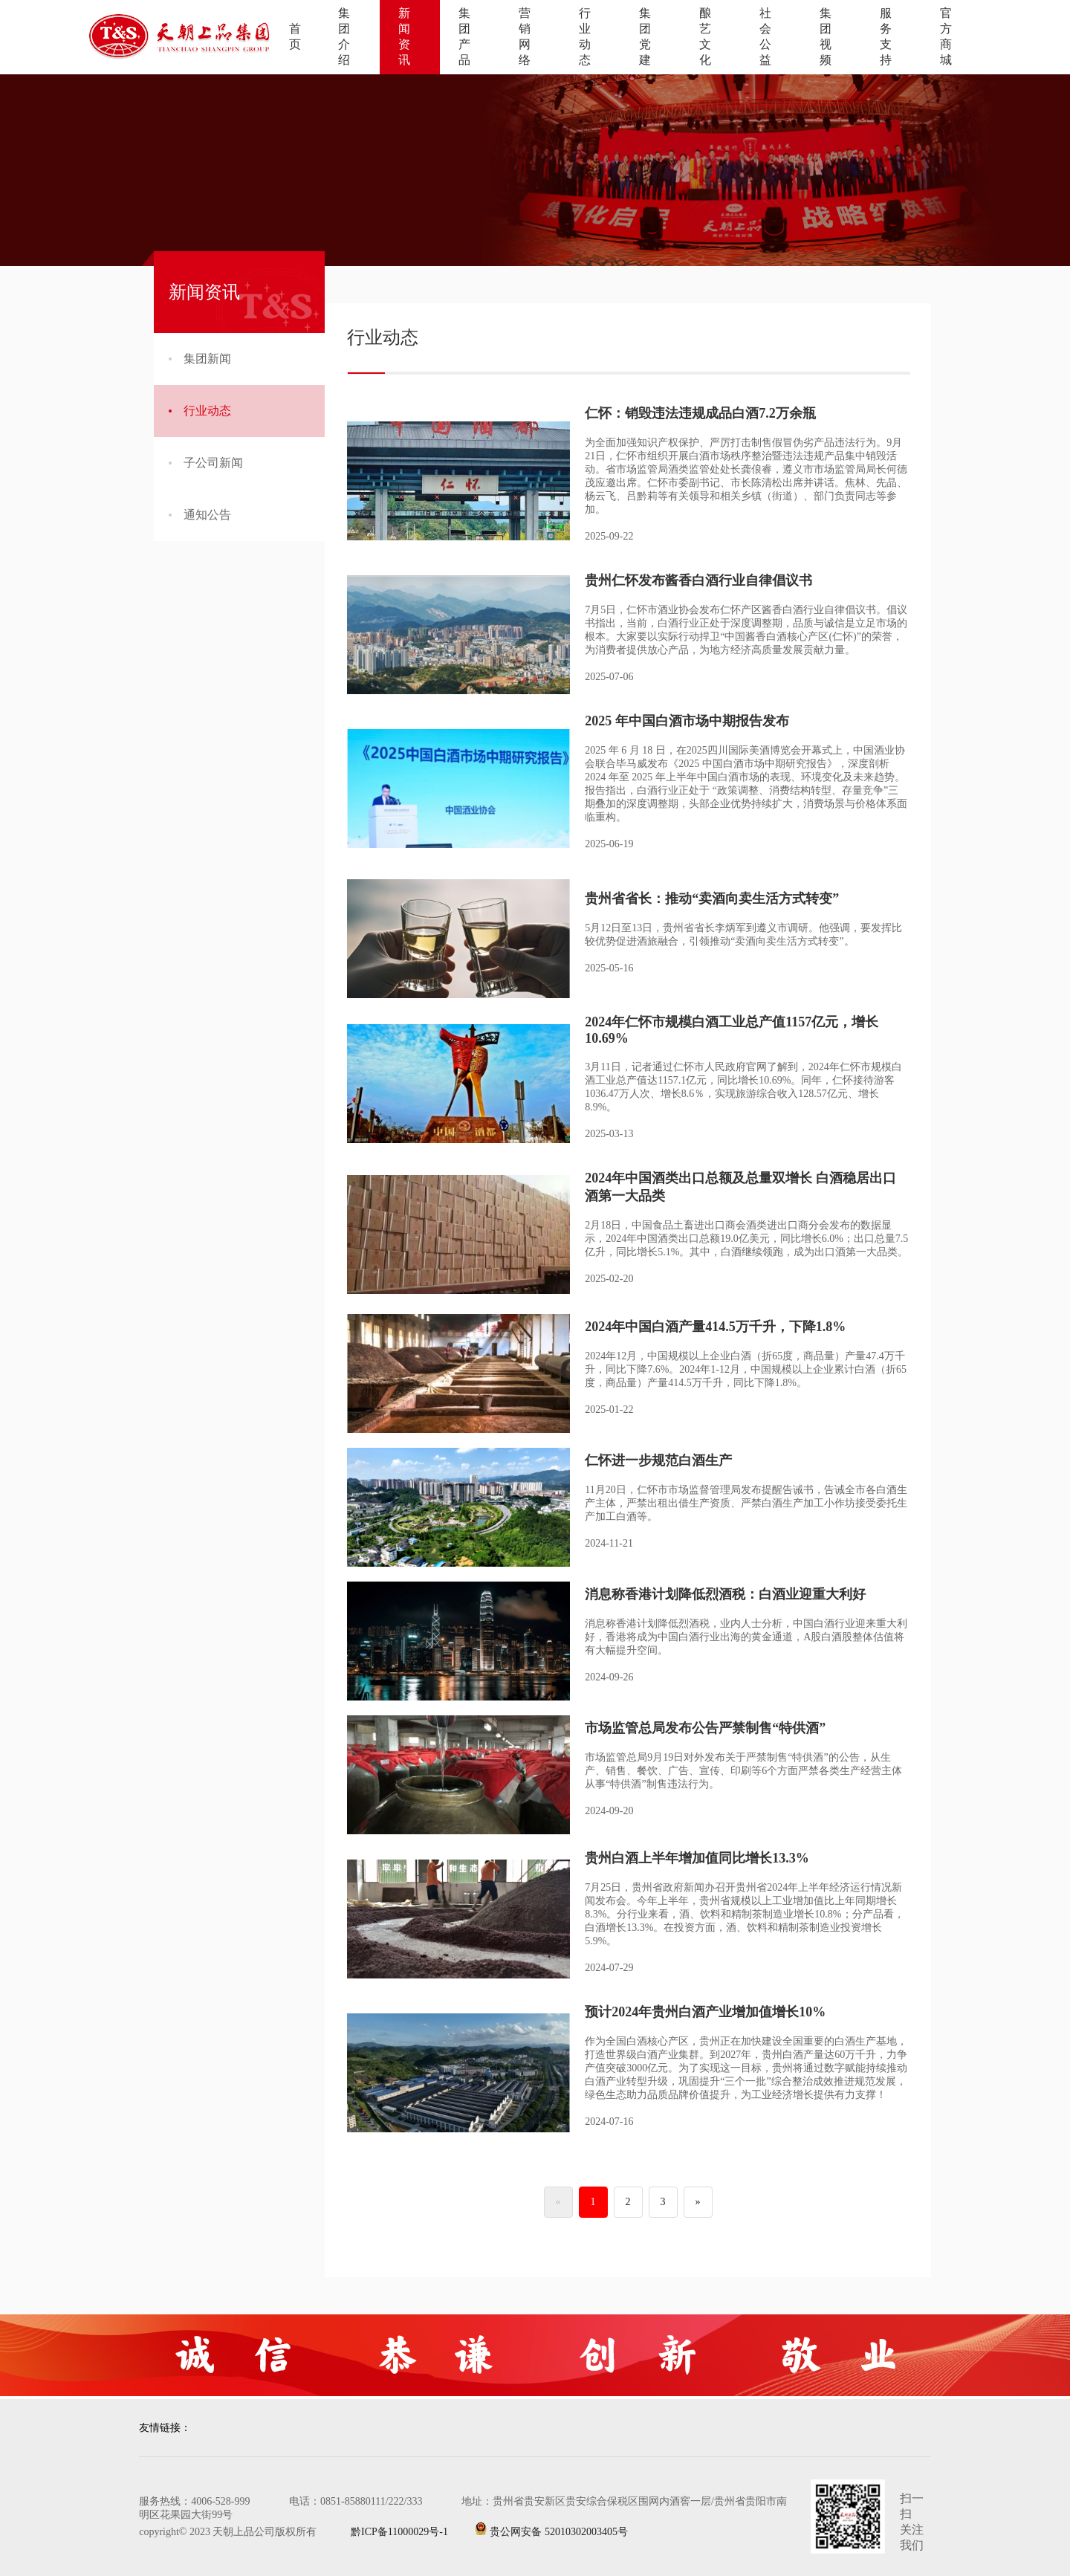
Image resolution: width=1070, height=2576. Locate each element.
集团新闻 (200, 358)
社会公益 (765, 36)
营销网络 (525, 36)
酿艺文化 (705, 36)
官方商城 (946, 36)
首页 (295, 36)
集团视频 (825, 36)
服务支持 (886, 36)
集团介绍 (344, 36)
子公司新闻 (206, 462)
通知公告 (200, 514)
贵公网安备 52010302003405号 (551, 2529)
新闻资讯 (404, 36)
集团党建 (645, 36)
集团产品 (464, 36)
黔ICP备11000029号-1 (387, 2531)
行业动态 (585, 36)
